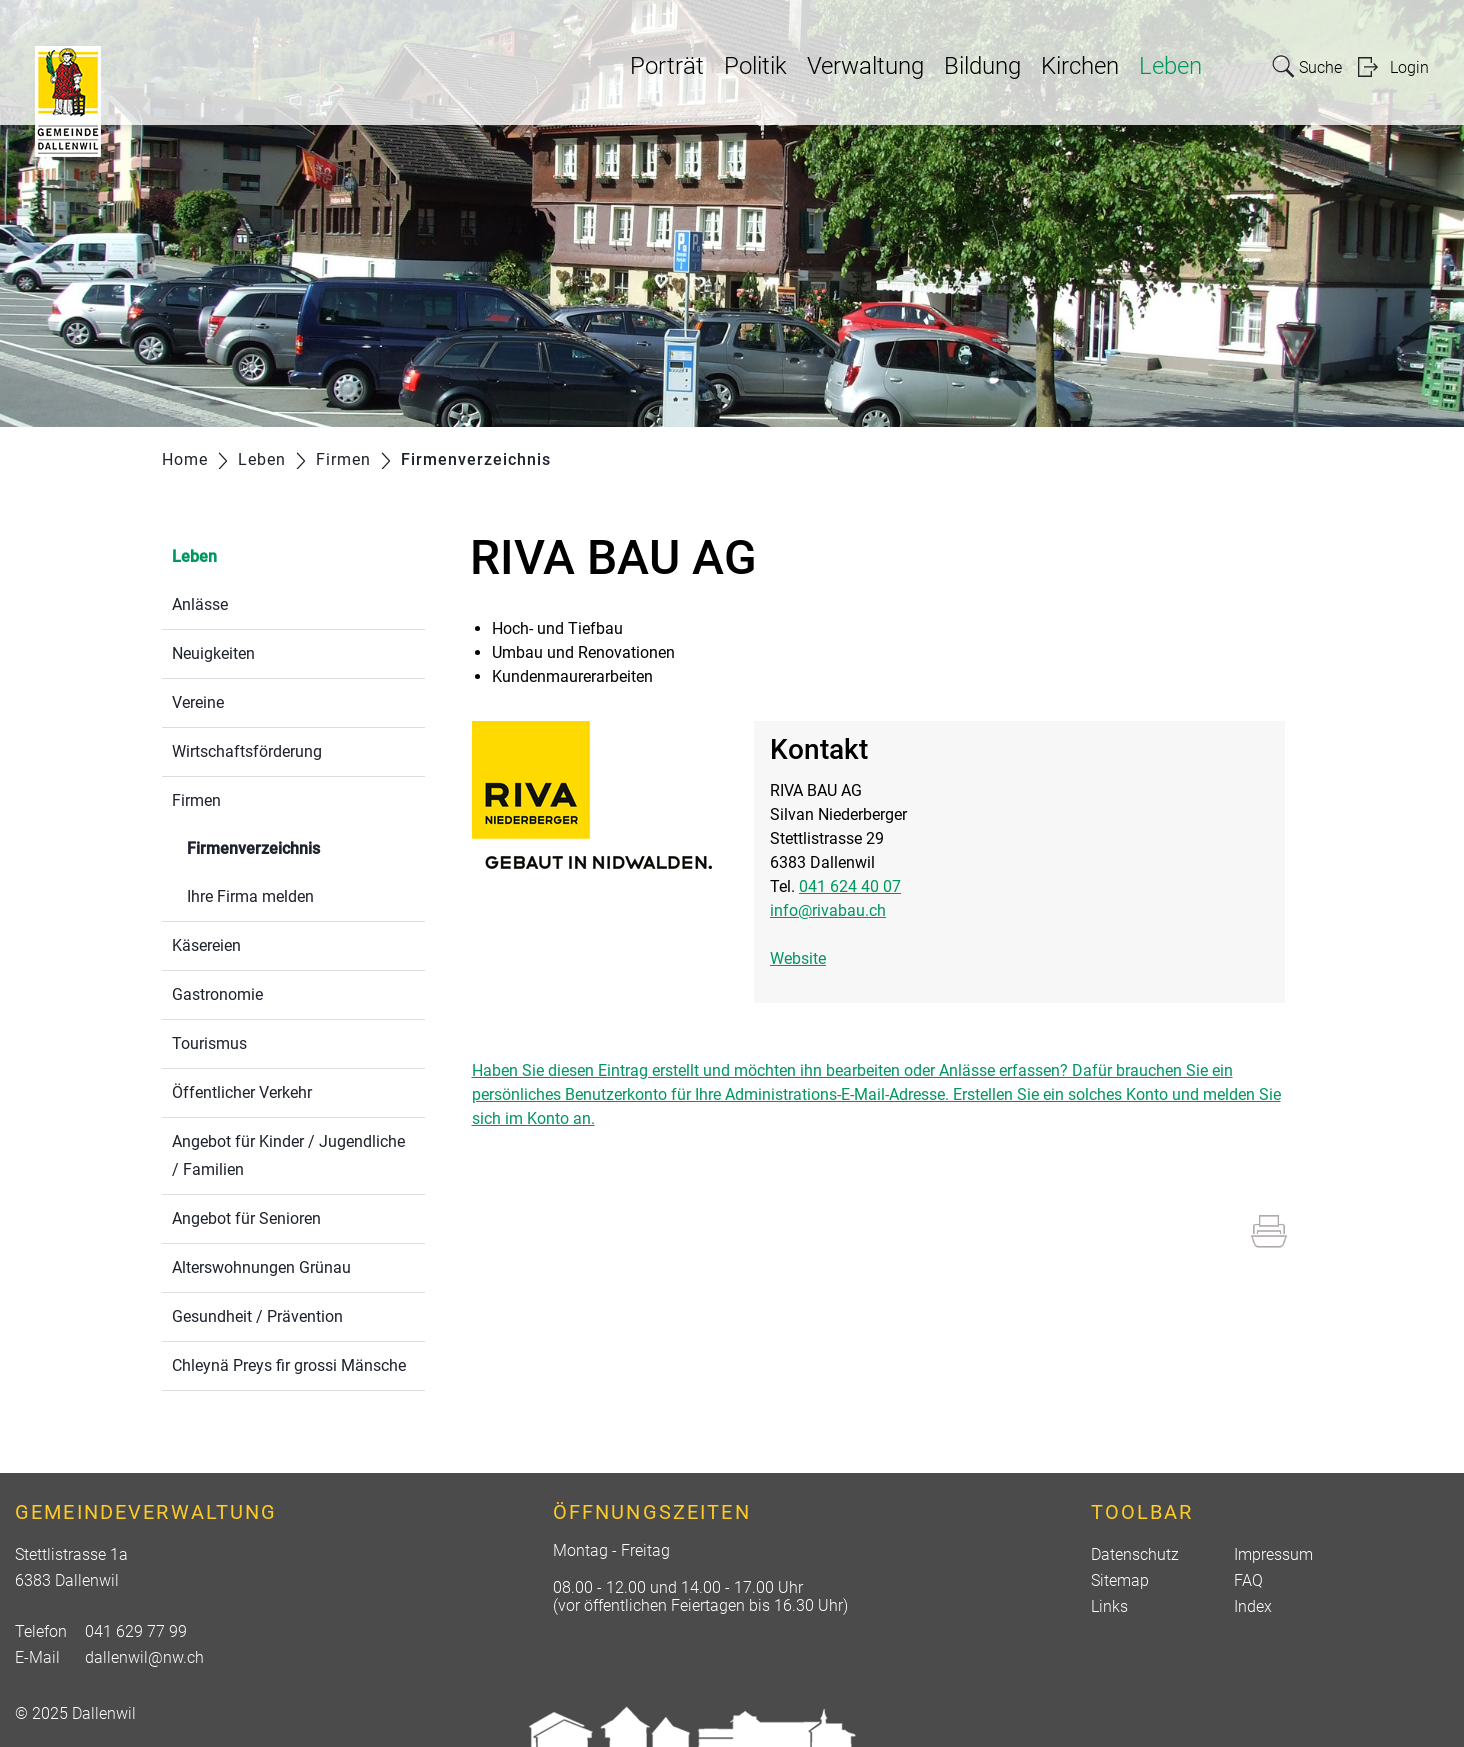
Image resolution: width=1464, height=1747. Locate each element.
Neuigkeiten (213, 653)
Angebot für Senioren (246, 1218)
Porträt (667, 66)
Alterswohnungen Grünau (261, 1267)
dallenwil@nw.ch (144, 1657)
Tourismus (209, 1043)
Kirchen (1080, 66)
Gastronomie (217, 994)
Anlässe (200, 604)
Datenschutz (1135, 1554)
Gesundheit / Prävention (257, 1316)
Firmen (196, 800)
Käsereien (206, 945)
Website (798, 958)
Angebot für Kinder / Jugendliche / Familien (288, 1155)
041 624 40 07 (850, 886)
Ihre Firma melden (250, 896)
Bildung (982, 66)
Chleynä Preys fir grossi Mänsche (289, 1365)
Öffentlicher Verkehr (242, 1092)
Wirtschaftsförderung (247, 751)
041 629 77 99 (136, 1631)
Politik (755, 66)
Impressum (1273, 1554)
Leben (1170, 66)
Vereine (198, 702)
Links (1109, 1606)
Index (1253, 1606)
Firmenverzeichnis (301, 846)
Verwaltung (865, 66)
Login (1409, 67)
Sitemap (1120, 1580)
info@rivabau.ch (828, 910)
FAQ (1248, 1580)
